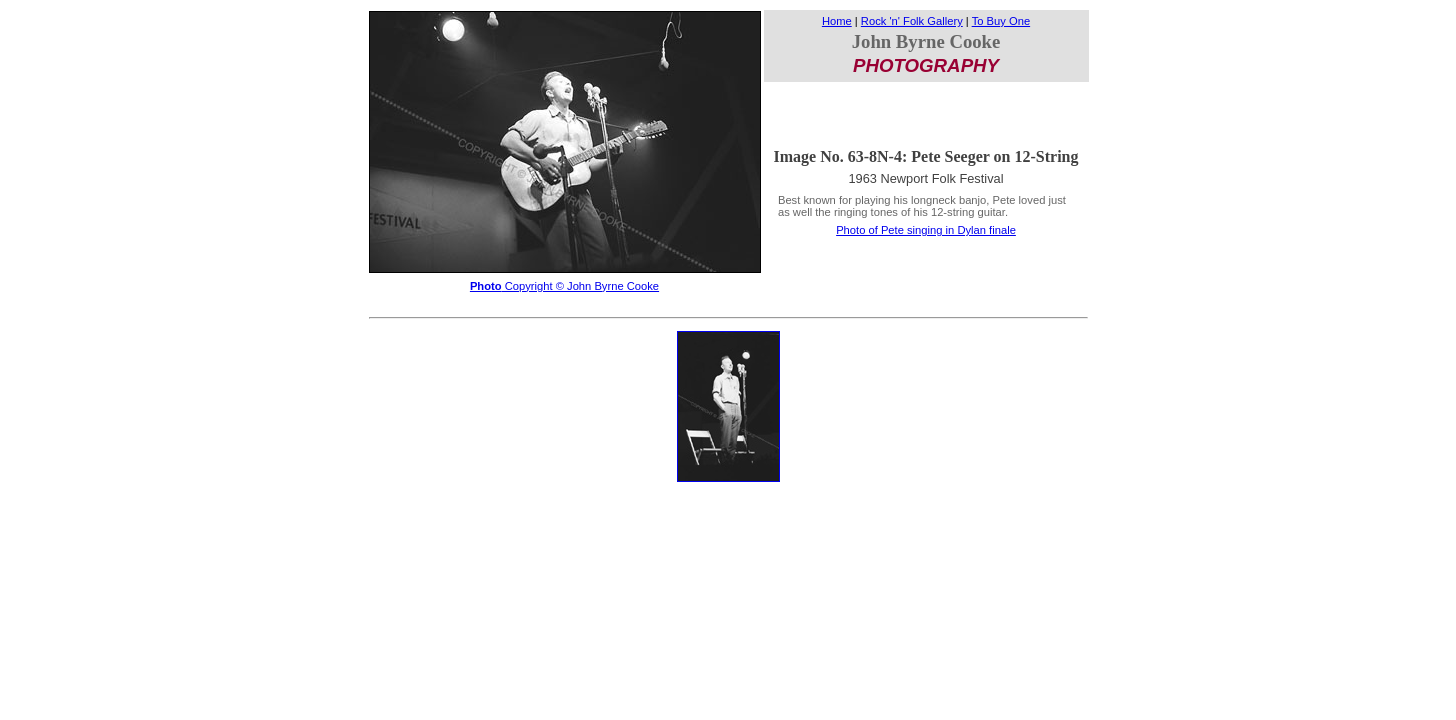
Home (837, 21)
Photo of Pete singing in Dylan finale (926, 230)
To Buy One (1001, 21)
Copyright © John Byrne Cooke (564, 286)
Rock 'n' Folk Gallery (912, 21)
